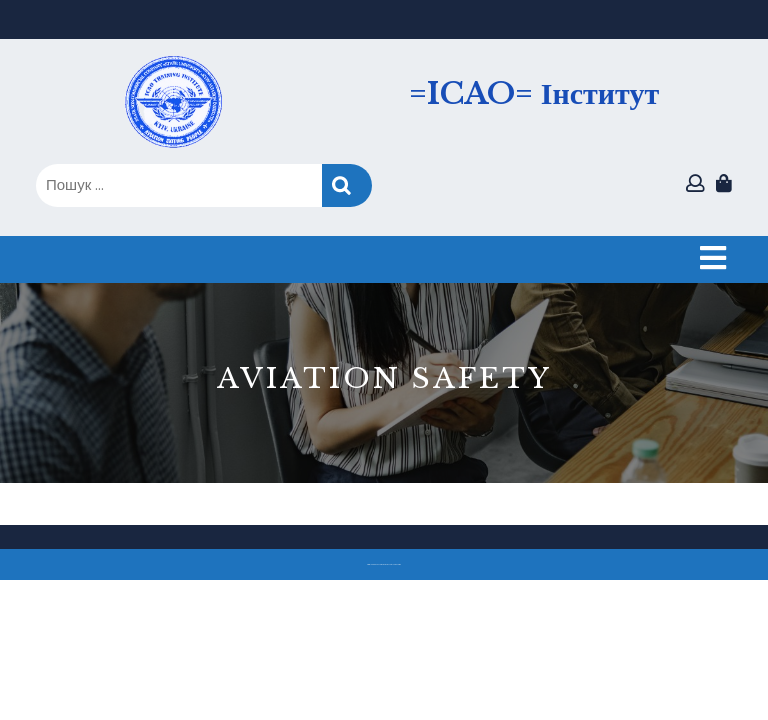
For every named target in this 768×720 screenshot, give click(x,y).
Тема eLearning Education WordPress (378, 564)
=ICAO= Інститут (534, 93)
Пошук (347, 185)
